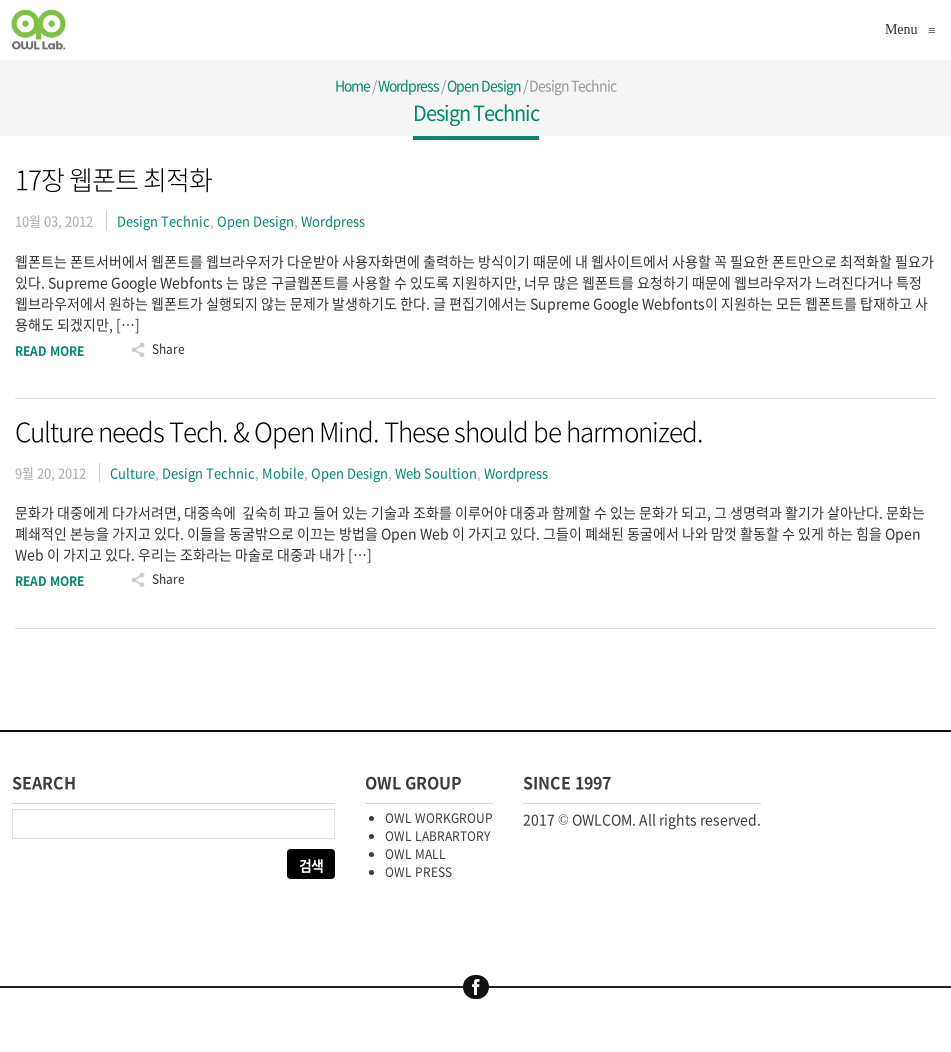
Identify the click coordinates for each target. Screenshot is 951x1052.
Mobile (283, 472)
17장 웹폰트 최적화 (113, 179)
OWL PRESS (418, 872)
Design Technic (163, 220)
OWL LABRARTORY (437, 836)
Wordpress (408, 85)
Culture (132, 472)
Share (168, 349)
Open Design (484, 85)
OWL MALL (415, 854)
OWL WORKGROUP (439, 818)
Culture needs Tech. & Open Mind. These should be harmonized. (359, 431)
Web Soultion (436, 472)
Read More (49, 351)
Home (352, 85)
